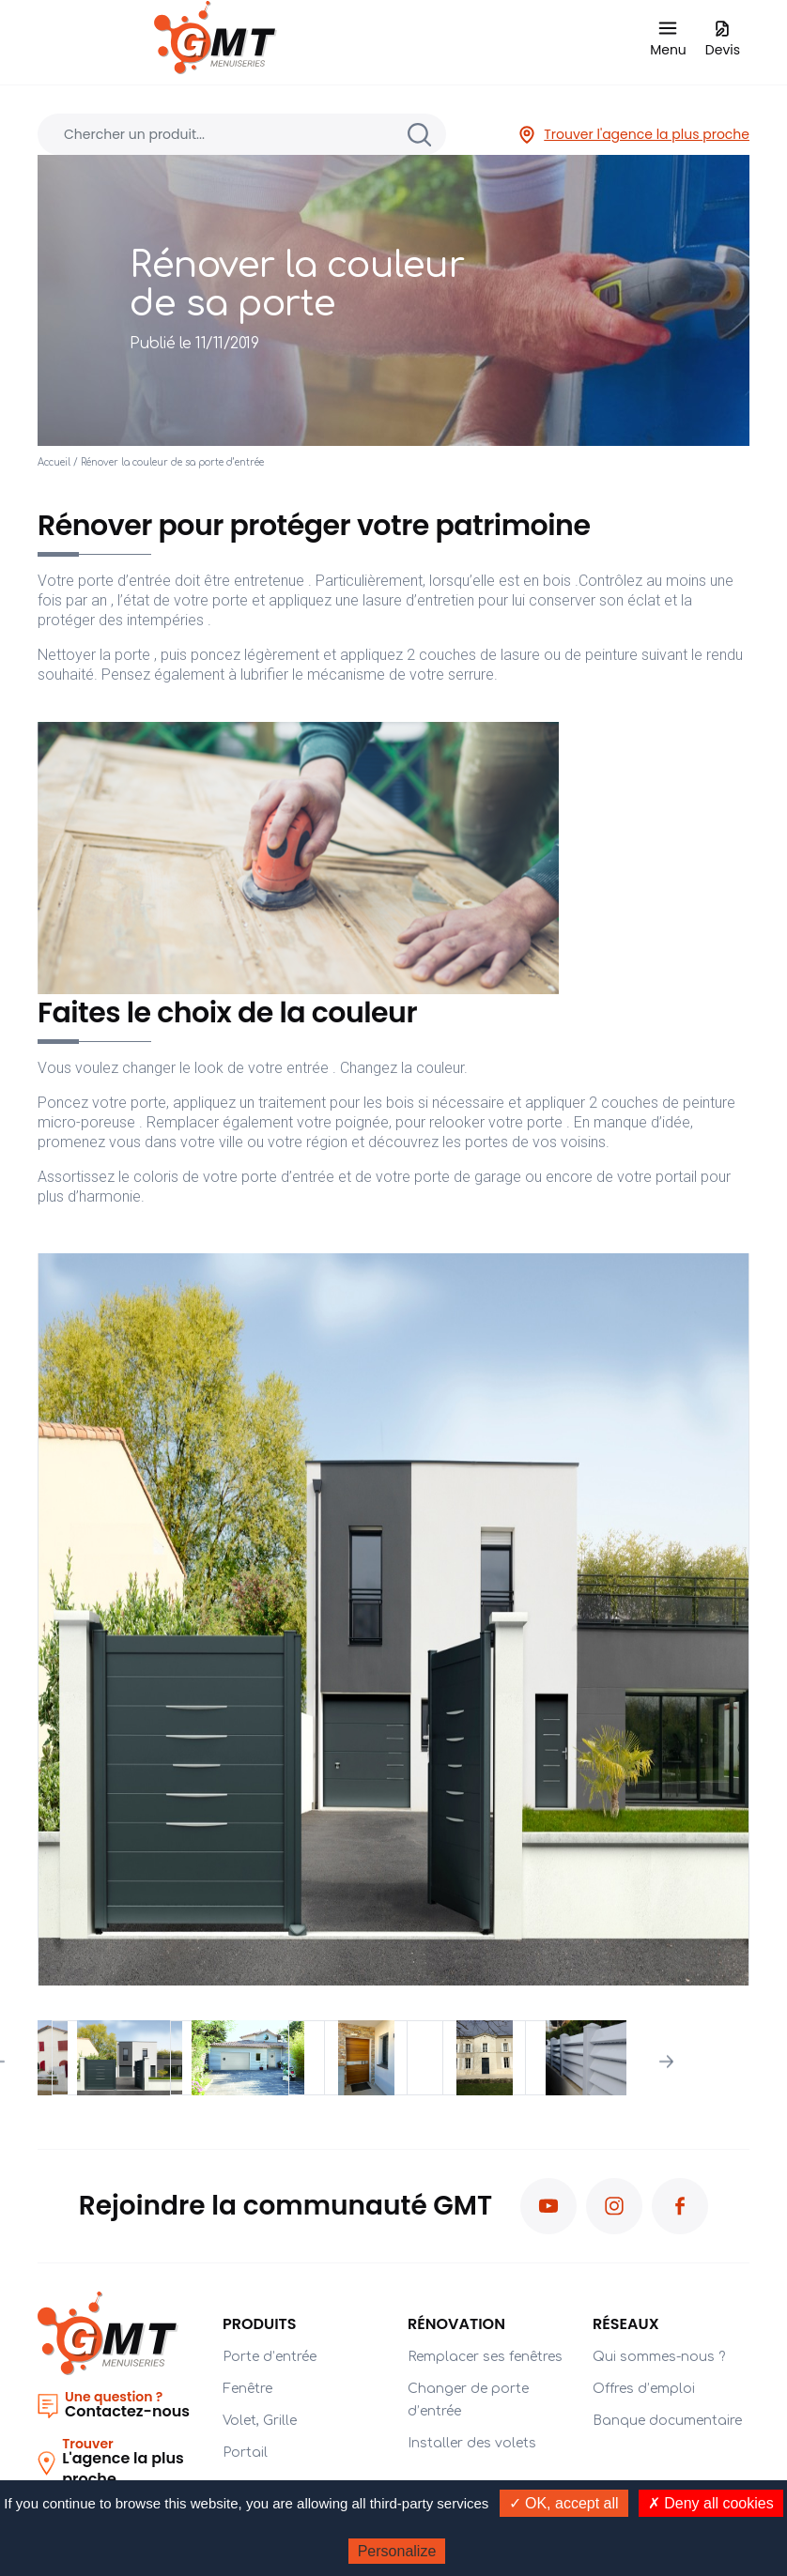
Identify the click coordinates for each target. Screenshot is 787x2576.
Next (666, 2061)
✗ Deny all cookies (711, 2503)
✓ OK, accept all (564, 2503)
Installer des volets (472, 2443)
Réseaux (626, 2324)
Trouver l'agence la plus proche (633, 135)
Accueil (54, 462)
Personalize (397, 2551)
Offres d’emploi (644, 2389)
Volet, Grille (260, 2421)
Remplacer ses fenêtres (485, 2357)
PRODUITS (260, 2324)
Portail (245, 2453)
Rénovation (456, 2324)
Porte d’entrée (269, 2357)
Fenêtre (247, 2389)
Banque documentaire (667, 2421)
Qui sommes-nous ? (659, 2357)
